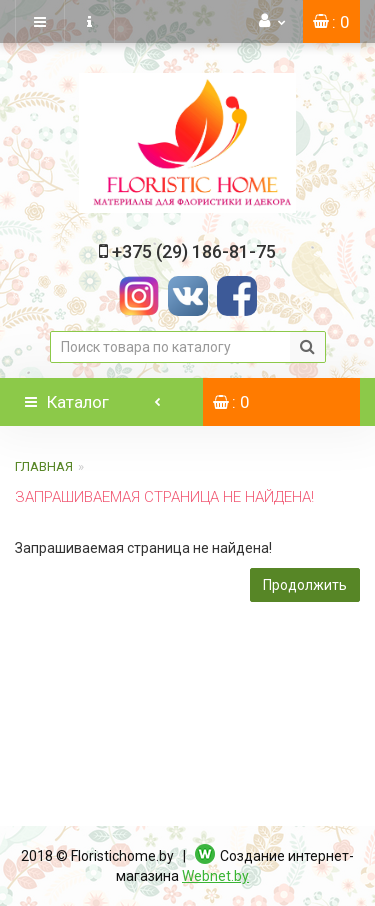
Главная (44, 466)
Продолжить (305, 585)
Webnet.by (215, 876)
